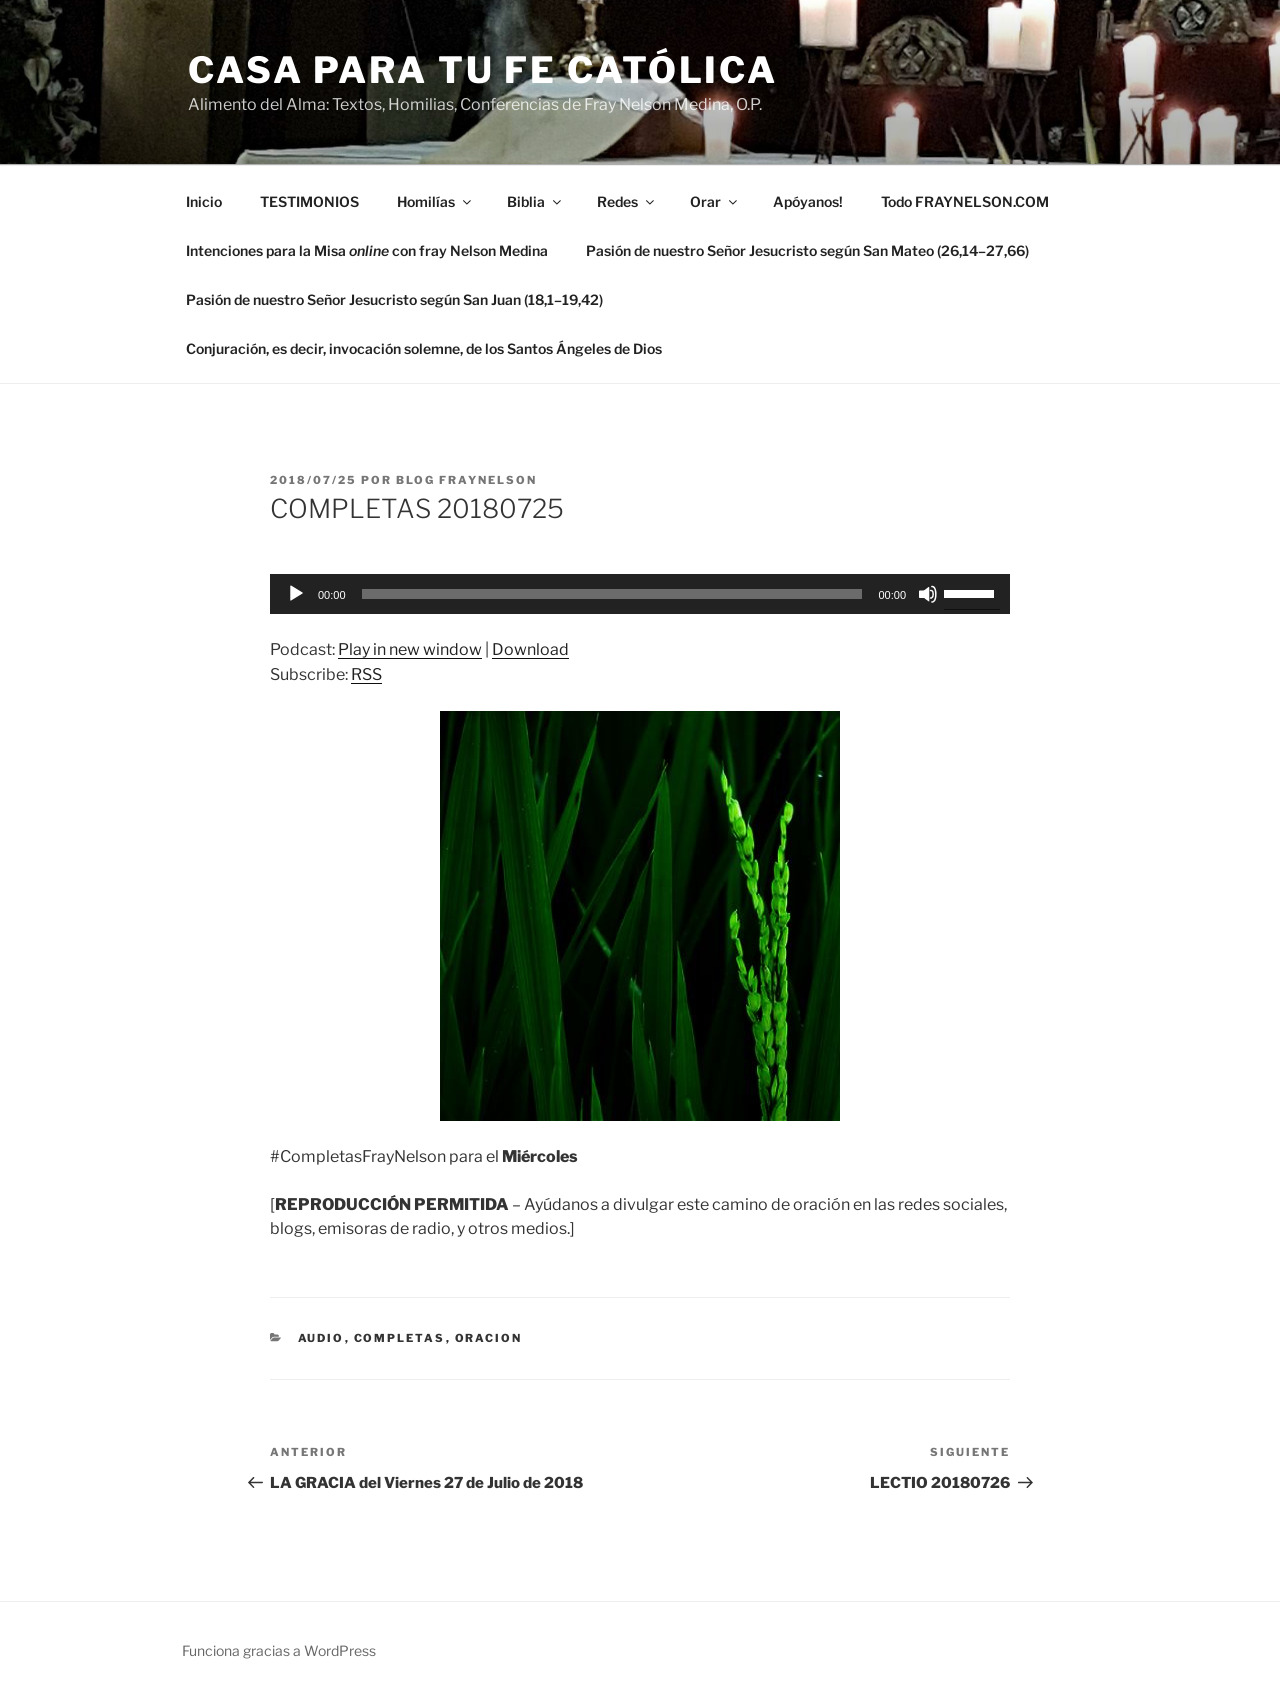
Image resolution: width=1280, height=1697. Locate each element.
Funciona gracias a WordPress (279, 1650)
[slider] (612, 594)
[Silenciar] (928, 594)
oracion (489, 1338)
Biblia (535, 201)
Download (530, 649)
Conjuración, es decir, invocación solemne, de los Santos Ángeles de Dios (424, 348)
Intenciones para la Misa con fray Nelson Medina (367, 250)
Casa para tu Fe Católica (483, 70)
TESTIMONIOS (309, 201)
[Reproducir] (296, 594)
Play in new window (410, 649)
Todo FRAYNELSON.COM (965, 201)
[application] (640, 594)
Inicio (204, 201)
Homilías (435, 201)
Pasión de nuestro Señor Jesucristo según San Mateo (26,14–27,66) (807, 250)
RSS (366, 674)
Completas (400, 1338)
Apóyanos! (808, 201)
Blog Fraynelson (466, 480)
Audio (321, 1338)
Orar (715, 201)
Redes (627, 201)
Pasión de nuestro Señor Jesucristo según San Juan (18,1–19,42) (394, 299)
